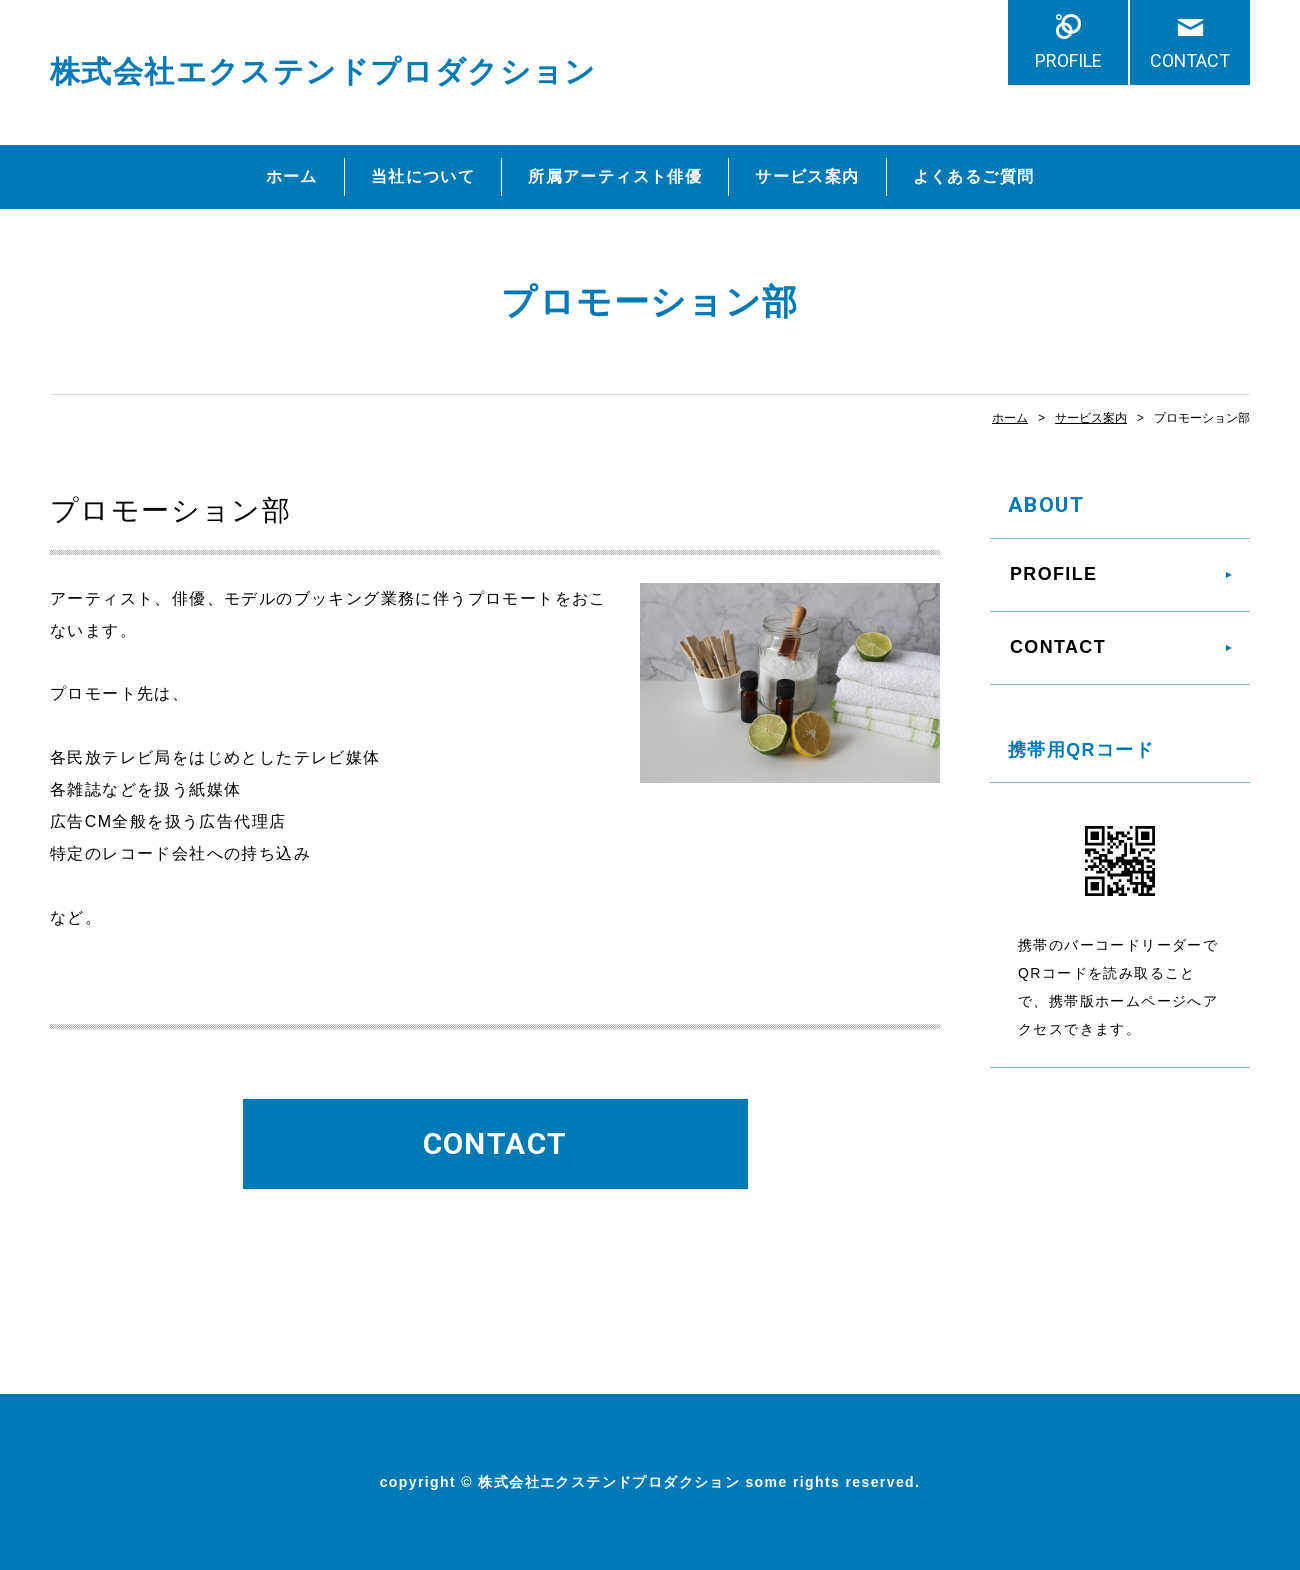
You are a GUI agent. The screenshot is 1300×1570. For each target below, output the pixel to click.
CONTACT (1190, 60)
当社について (423, 176)
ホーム (292, 176)
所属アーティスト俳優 (615, 176)
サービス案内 (807, 176)
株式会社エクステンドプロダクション (323, 71)
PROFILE (1068, 60)
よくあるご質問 (974, 176)
